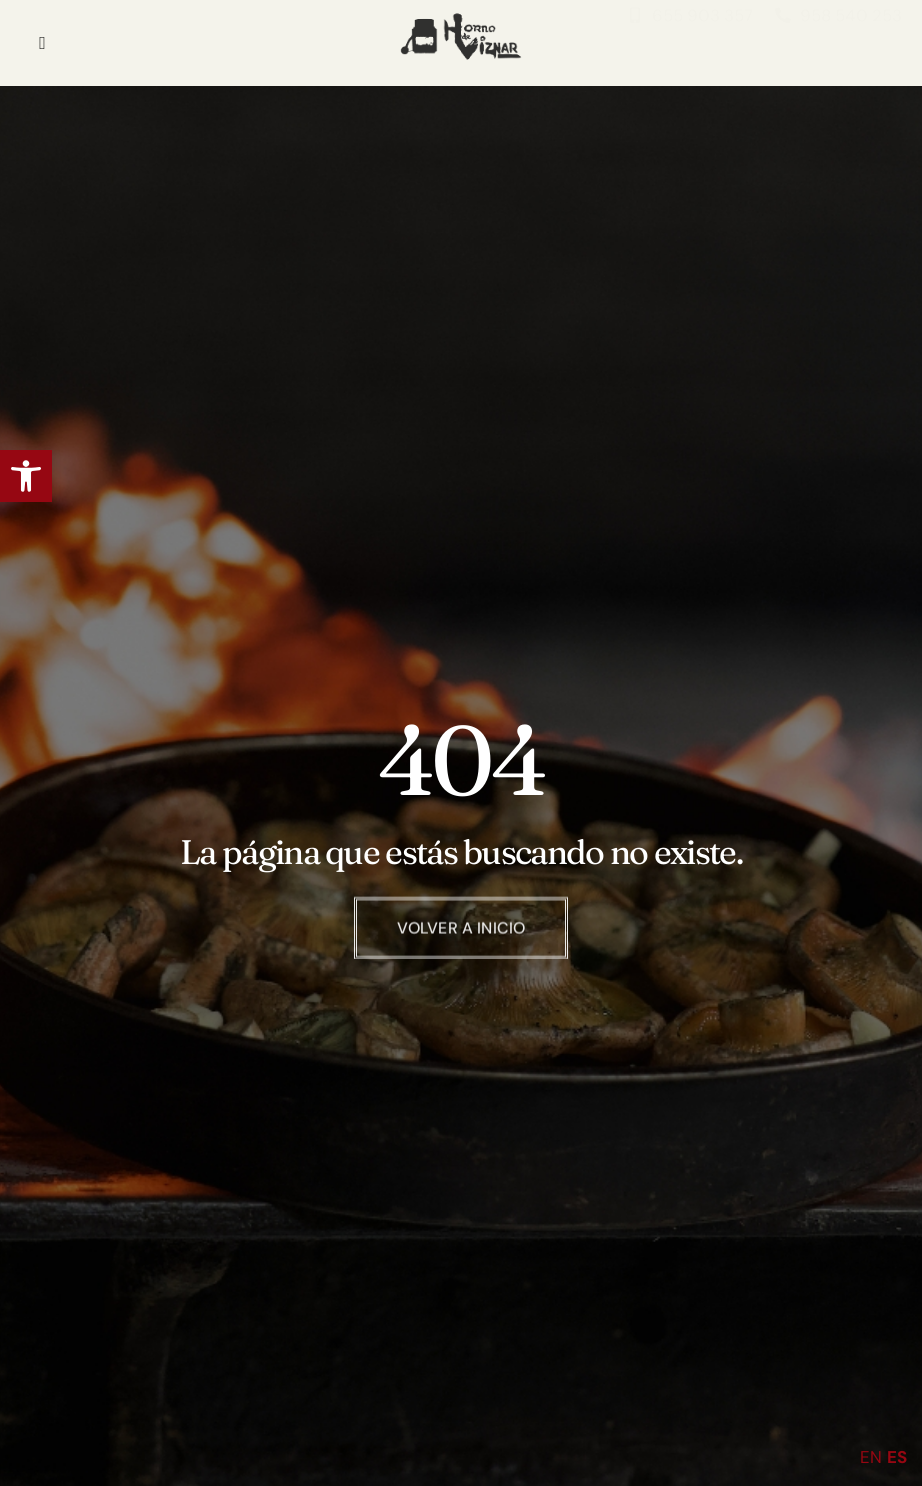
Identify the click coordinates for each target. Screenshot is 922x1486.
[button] (26, 476)
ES (897, 1457)
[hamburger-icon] (42, 43)
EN (871, 1457)
